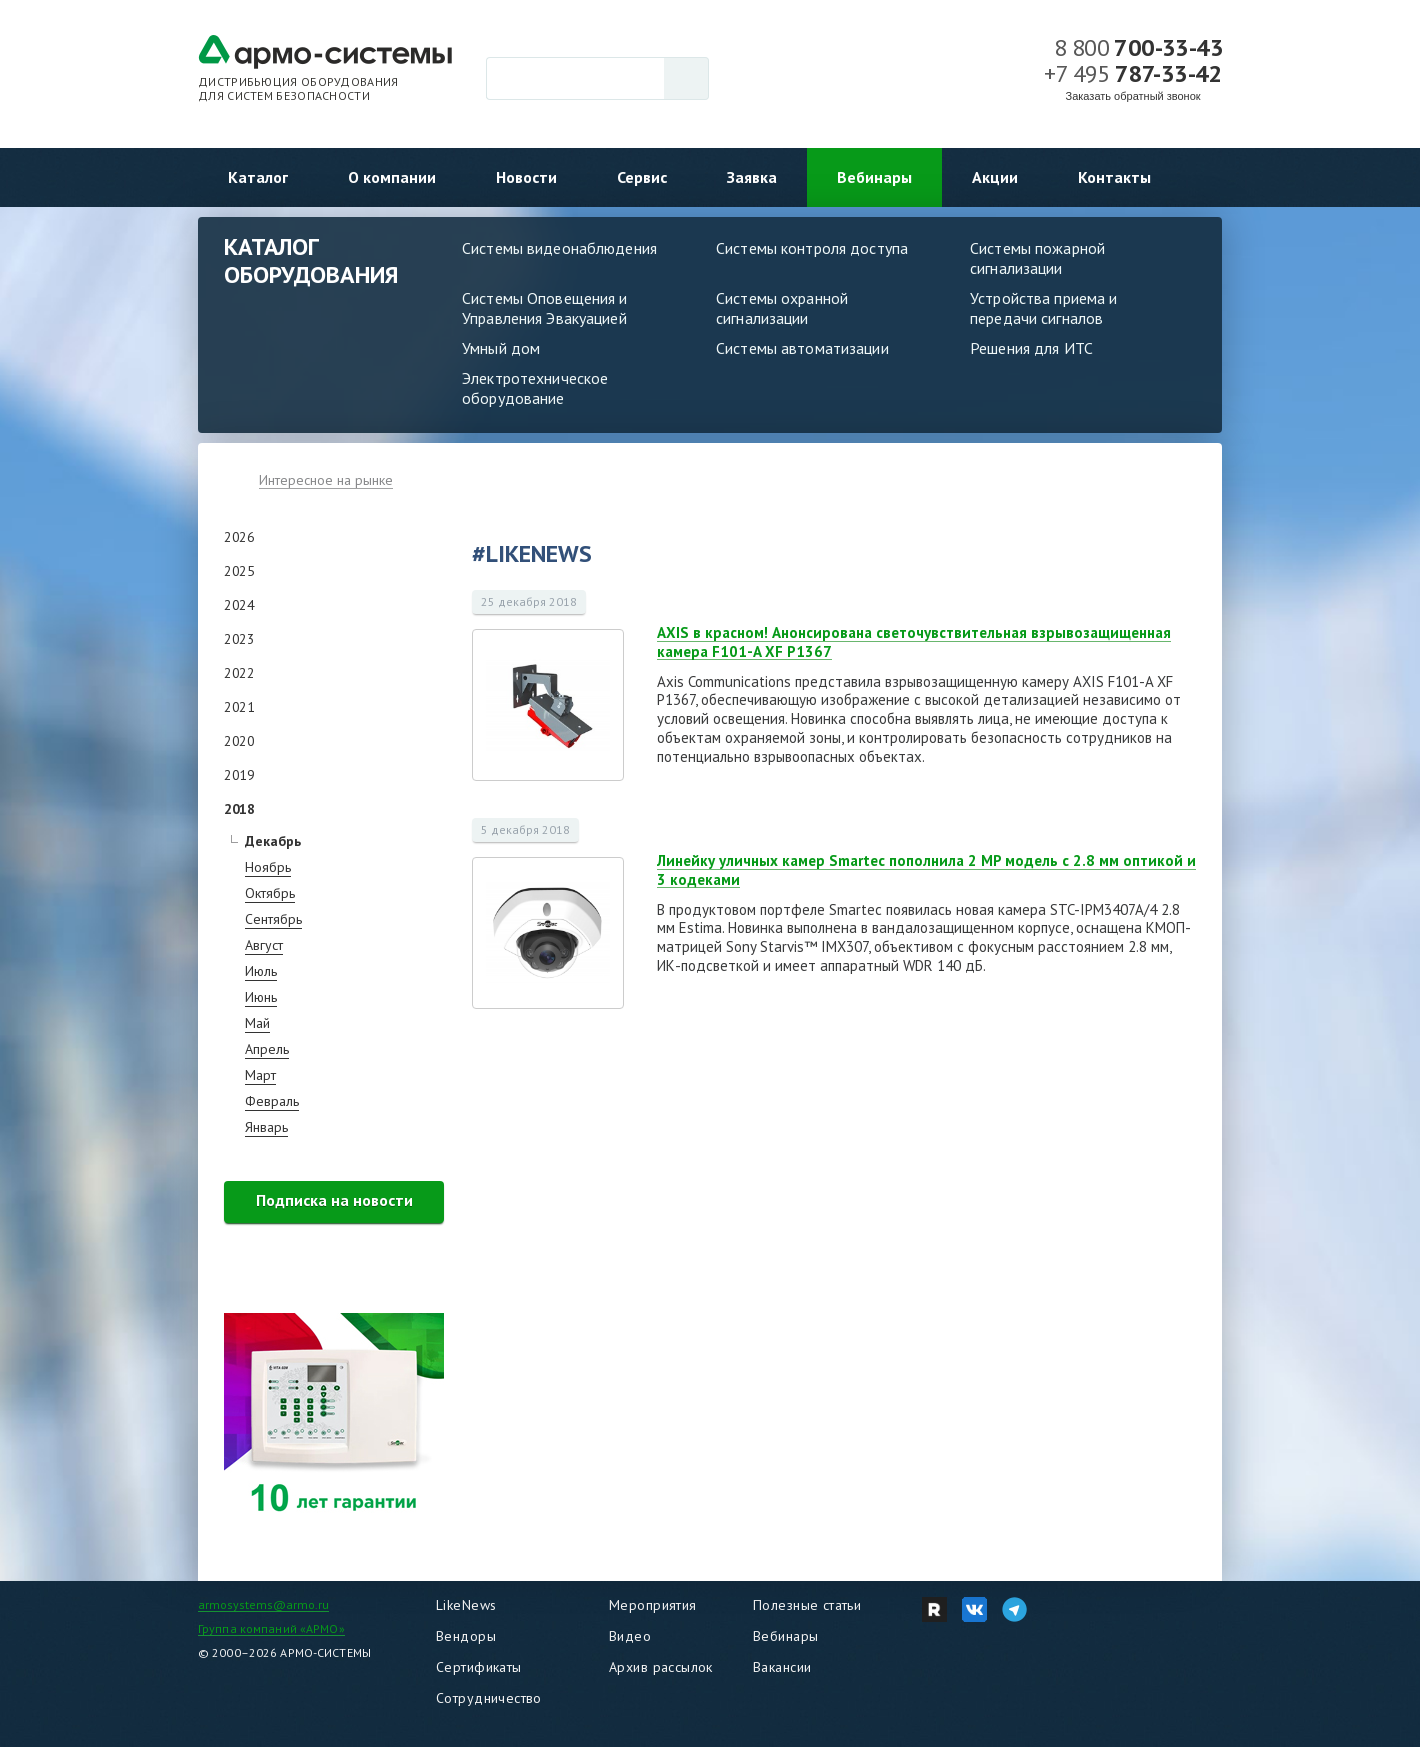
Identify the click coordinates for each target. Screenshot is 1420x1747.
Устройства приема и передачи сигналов (1043, 308)
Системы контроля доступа (812, 248)
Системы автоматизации (802, 348)
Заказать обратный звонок (1133, 96)
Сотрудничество (489, 1698)
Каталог (258, 177)
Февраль (272, 1101)
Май (257, 1023)
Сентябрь (273, 919)
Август (264, 945)
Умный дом (501, 348)
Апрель (267, 1049)
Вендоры (466, 1636)
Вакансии (782, 1667)
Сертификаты (479, 1667)
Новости (526, 177)
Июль (261, 971)
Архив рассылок (661, 1667)
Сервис (642, 177)
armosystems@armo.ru (263, 1604)
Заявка (752, 177)
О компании (392, 177)
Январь (266, 1127)
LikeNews (466, 1605)
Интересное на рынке (326, 480)
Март (260, 1075)
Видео (630, 1636)
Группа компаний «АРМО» (271, 1628)
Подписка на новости (334, 1200)
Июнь (261, 997)
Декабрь (273, 841)
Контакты (1114, 177)
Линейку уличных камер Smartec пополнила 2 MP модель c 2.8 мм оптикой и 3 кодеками (926, 870)
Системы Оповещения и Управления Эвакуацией (545, 308)
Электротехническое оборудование (535, 388)
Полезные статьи (807, 1605)
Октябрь (270, 893)
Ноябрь (268, 867)
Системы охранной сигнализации (782, 308)
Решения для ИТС (1031, 348)
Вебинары (874, 177)
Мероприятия (653, 1605)
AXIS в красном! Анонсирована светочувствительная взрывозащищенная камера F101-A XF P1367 (914, 642)
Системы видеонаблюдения (559, 248)
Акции (995, 177)
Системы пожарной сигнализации (1037, 258)
